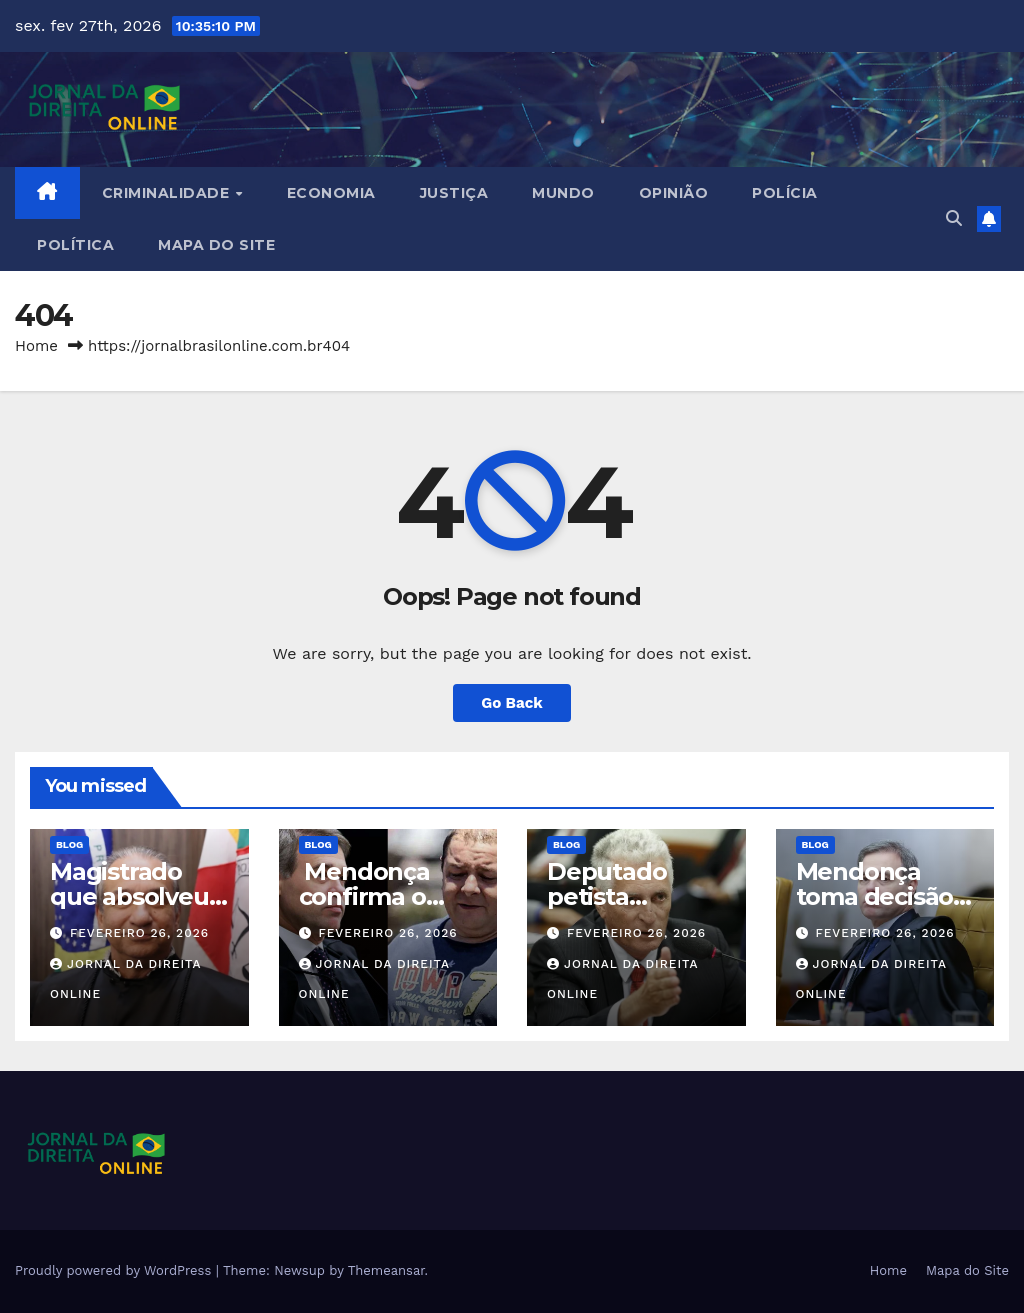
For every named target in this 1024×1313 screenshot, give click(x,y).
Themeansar (386, 1270)
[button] (954, 218)
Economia (331, 193)
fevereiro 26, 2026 (139, 933)
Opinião (674, 193)
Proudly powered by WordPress (115, 1270)
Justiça (454, 193)
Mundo (563, 193)
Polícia (785, 193)
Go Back (512, 703)
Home (36, 346)
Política (75, 245)
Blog (69, 844)
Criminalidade (168, 193)
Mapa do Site (216, 245)
